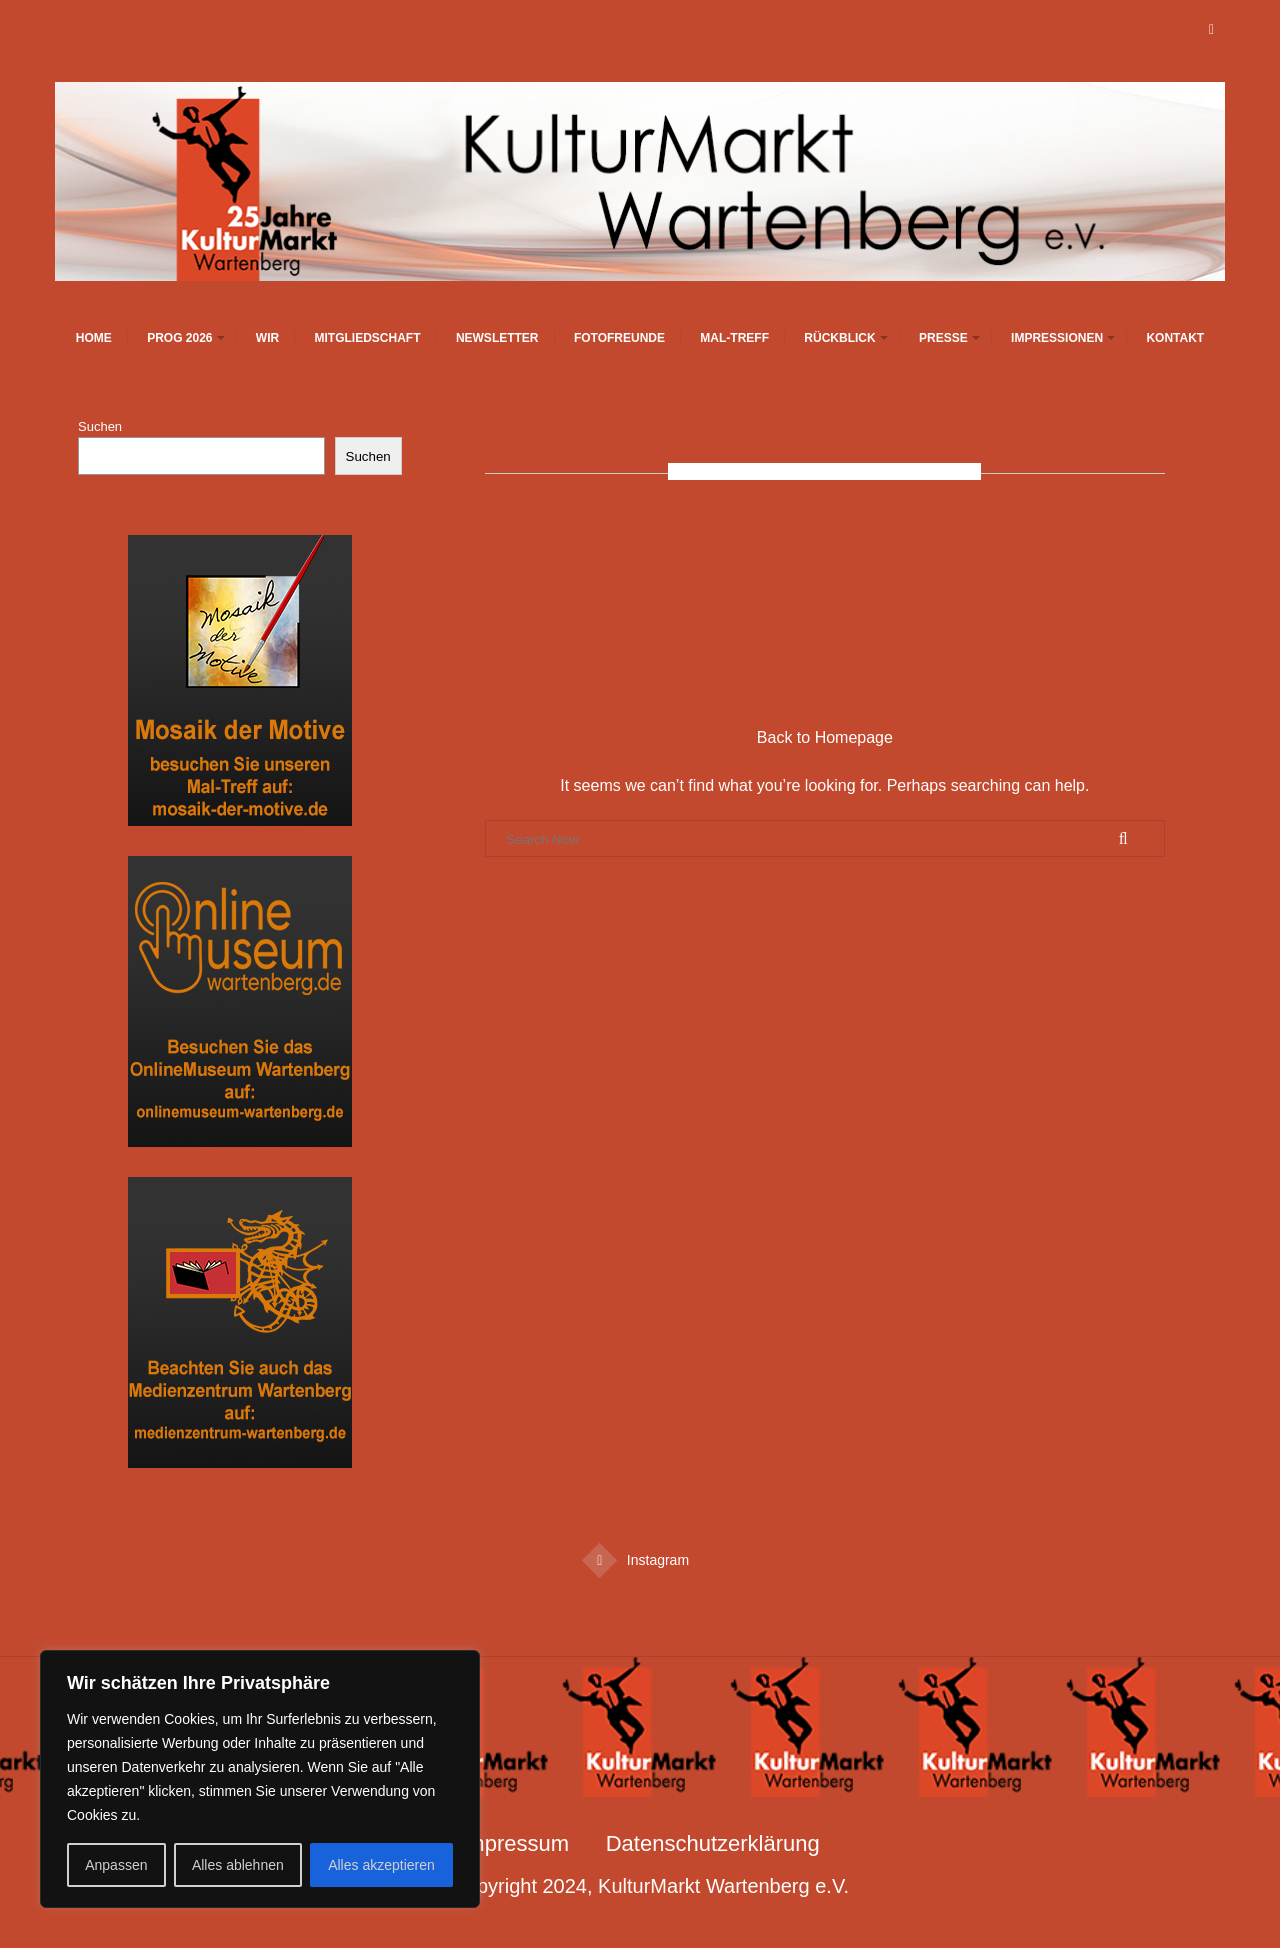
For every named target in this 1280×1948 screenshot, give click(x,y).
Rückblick (839, 338)
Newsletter (497, 338)
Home (94, 338)
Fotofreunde (619, 338)
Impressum (514, 1843)
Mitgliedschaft (368, 338)
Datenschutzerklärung (713, 1843)
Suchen (100, 426)
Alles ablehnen (238, 1865)
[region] (260, 1779)
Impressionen (1057, 338)
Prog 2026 (179, 338)
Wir (267, 338)
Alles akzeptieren (381, 1865)
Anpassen (116, 1865)
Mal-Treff (734, 338)
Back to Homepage (825, 737)
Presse (943, 338)
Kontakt (1175, 338)
